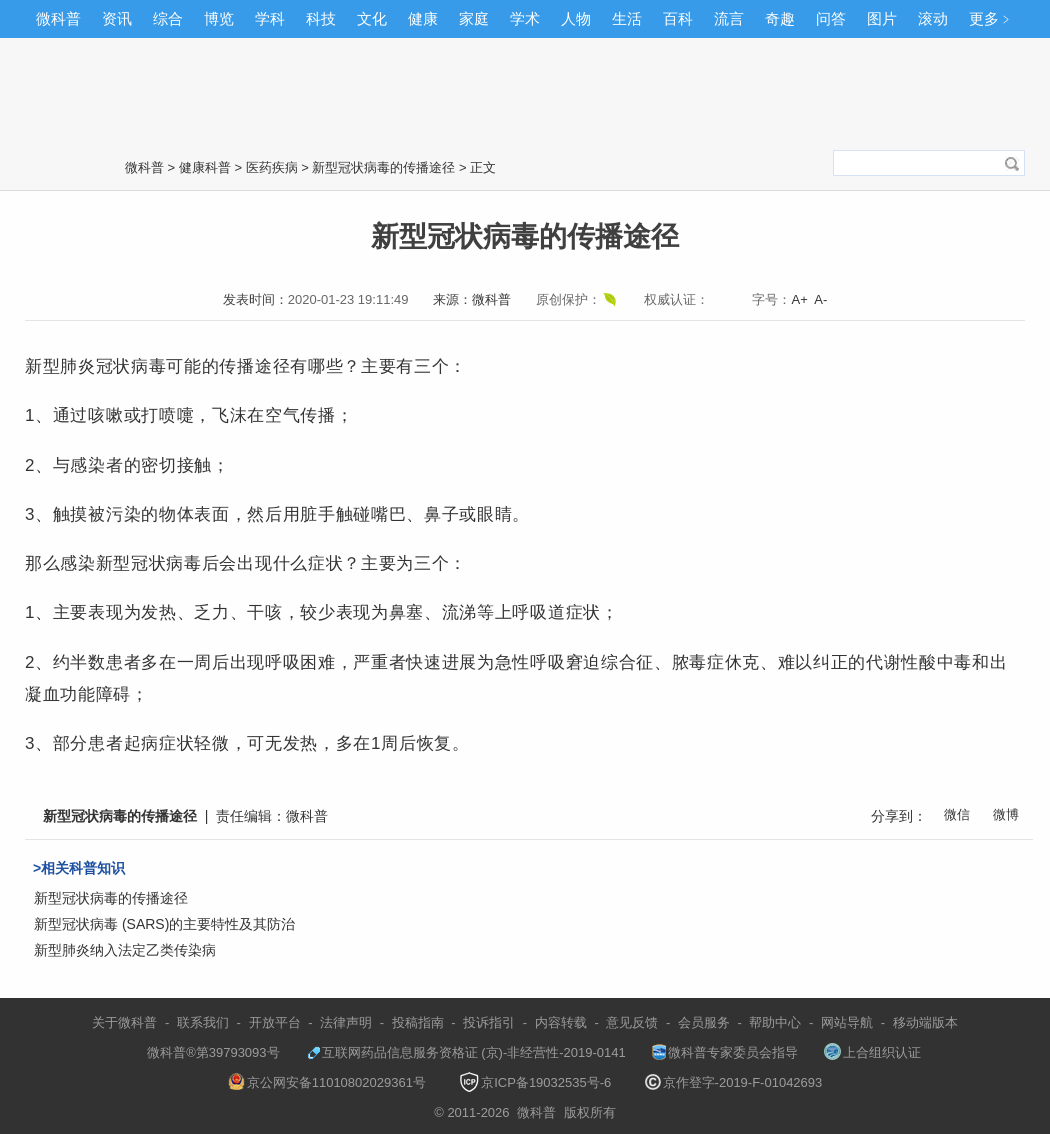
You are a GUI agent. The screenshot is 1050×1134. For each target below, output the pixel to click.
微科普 (58, 18)
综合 (168, 18)
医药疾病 (272, 167)
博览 (219, 18)
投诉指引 (489, 1022)
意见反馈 (632, 1022)
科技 (321, 18)
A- (820, 299)
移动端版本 (925, 1022)
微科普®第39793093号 (204, 1052)
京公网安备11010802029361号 (327, 1082)
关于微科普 (124, 1022)
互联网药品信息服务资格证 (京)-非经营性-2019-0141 (466, 1052)
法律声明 (346, 1022)
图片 (882, 18)
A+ (799, 299)
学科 (270, 18)
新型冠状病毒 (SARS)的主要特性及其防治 (164, 924)
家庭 (474, 18)
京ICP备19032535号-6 (535, 1082)
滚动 (933, 18)
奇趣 (780, 18)
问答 (831, 18)
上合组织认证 (872, 1052)
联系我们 (203, 1022)
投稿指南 (418, 1022)
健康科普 (205, 167)
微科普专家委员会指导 (725, 1052)
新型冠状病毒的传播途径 (383, 167)
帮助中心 (775, 1022)
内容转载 (561, 1022)
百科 (678, 18)
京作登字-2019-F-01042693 (734, 1082)
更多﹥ (991, 18)
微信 (957, 814)
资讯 (117, 18)
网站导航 (847, 1022)
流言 (729, 18)
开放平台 (275, 1022)
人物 (576, 18)
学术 (525, 18)
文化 (372, 18)
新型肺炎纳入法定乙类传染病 (125, 950)
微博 (1006, 814)
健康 (423, 18)
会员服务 (704, 1022)
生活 (627, 18)
